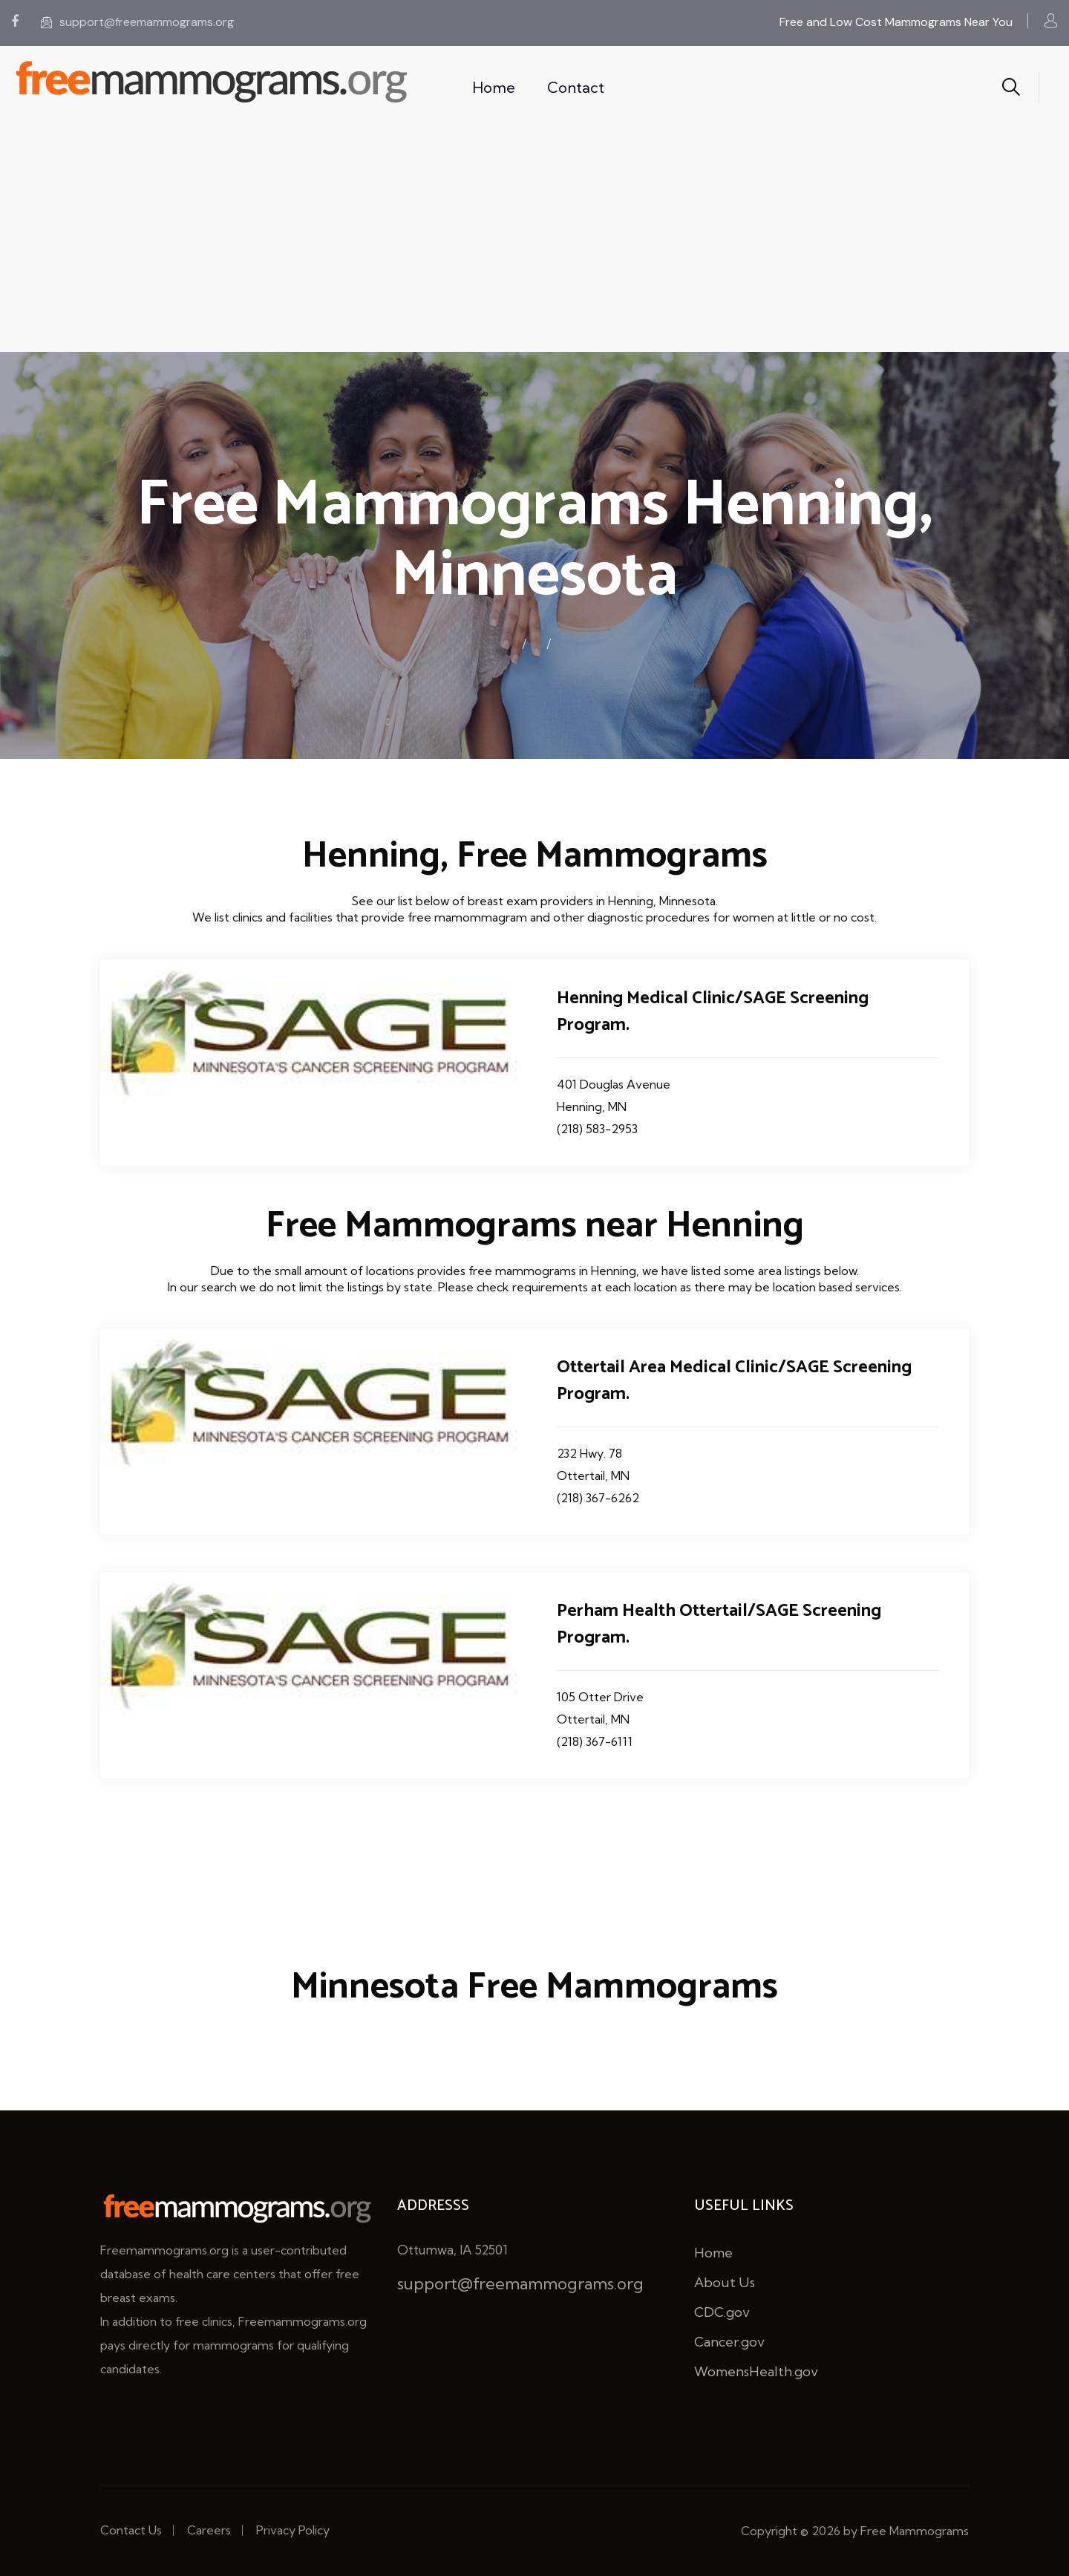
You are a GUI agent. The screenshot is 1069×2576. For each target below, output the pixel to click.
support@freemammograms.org (137, 22)
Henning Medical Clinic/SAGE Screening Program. (713, 1012)
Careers (209, 2530)
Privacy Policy (293, 2530)
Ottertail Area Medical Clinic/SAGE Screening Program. (734, 1381)
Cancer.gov (729, 2341)
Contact (575, 87)
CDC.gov (722, 2312)
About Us (724, 2282)
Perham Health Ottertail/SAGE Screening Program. (719, 1624)
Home (493, 87)
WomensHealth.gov (756, 2371)
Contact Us (131, 2530)
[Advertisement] (534, 241)
